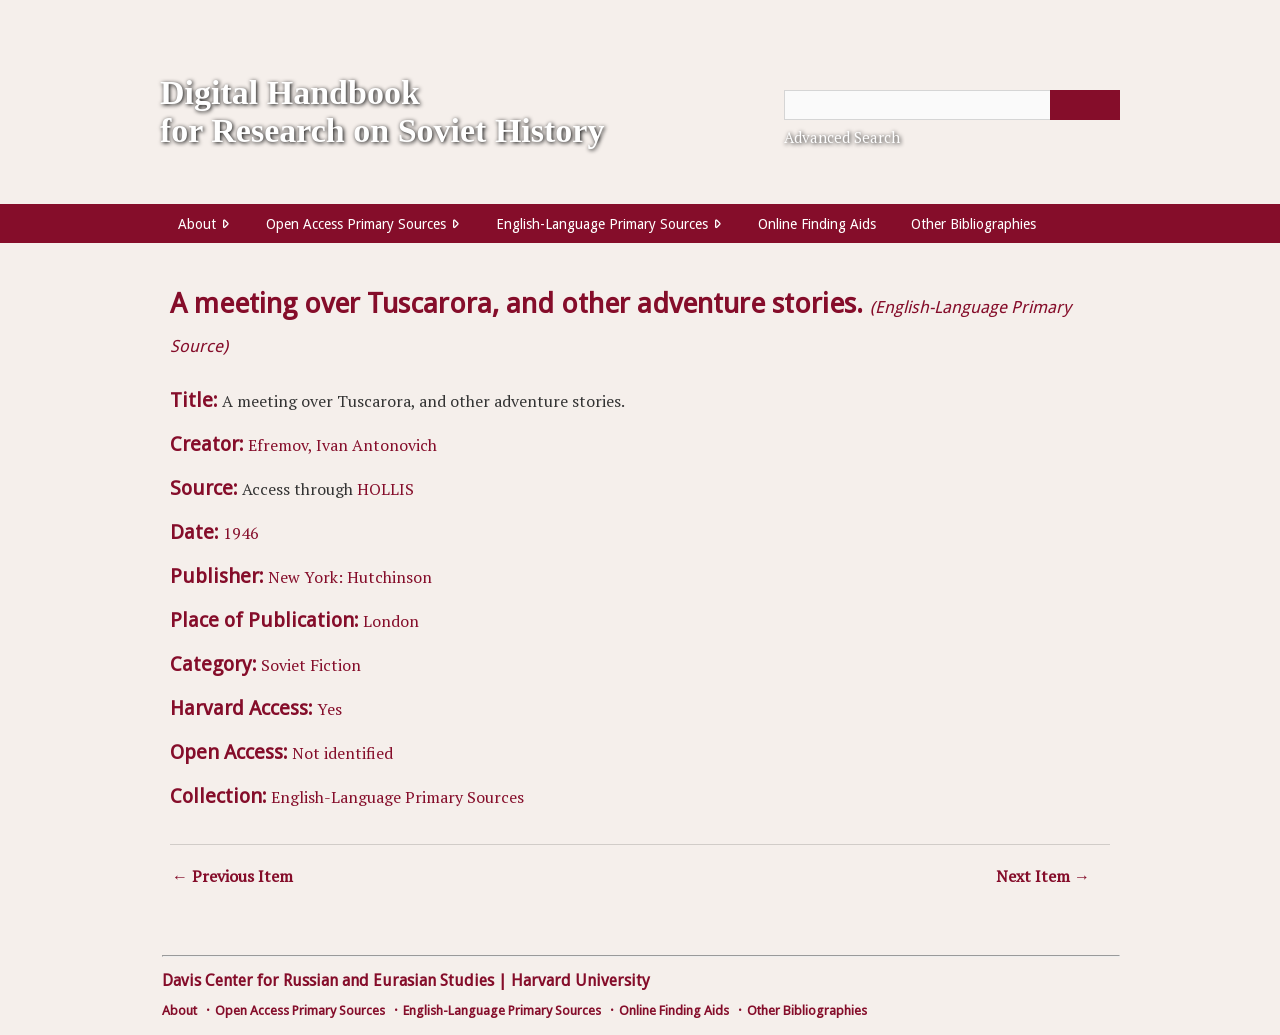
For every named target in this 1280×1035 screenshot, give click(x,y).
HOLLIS (385, 489)
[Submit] (1085, 105)
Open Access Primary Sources (356, 224)
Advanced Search (842, 137)
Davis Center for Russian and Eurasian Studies (328, 980)
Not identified (342, 753)
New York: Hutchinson (350, 577)
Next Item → (1043, 876)
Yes (329, 709)
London (391, 621)
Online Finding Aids (817, 224)
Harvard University (580, 980)
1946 (241, 533)
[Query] (952, 105)
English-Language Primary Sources (602, 224)
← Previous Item (232, 876)
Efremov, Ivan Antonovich (342, 445)
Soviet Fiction (311, 665)
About (197, 224)
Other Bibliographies (973, 224)
